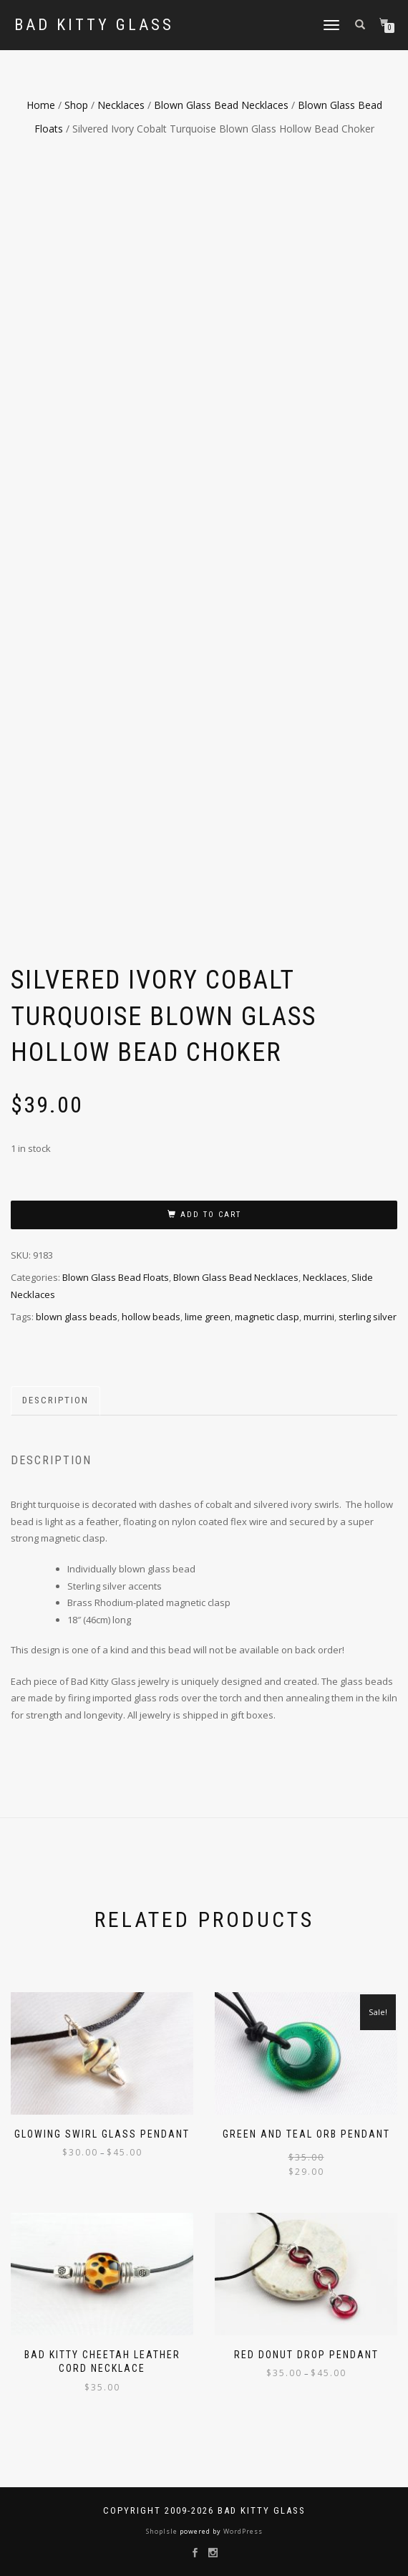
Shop (76, 105)
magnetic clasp (267, 1316)
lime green (207, 1316)
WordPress (242, 2531)
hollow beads (151, 1316)
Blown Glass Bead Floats (115, 1277)
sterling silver (368, 1316)
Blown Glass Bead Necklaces (221, 105)
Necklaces (121, 105)
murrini (318, 1316)
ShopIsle (163, 2531)
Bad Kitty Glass (94, 25)
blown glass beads (76, 1316)
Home (40, 105)
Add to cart (210, 1214)
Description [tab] (55, 1400)
